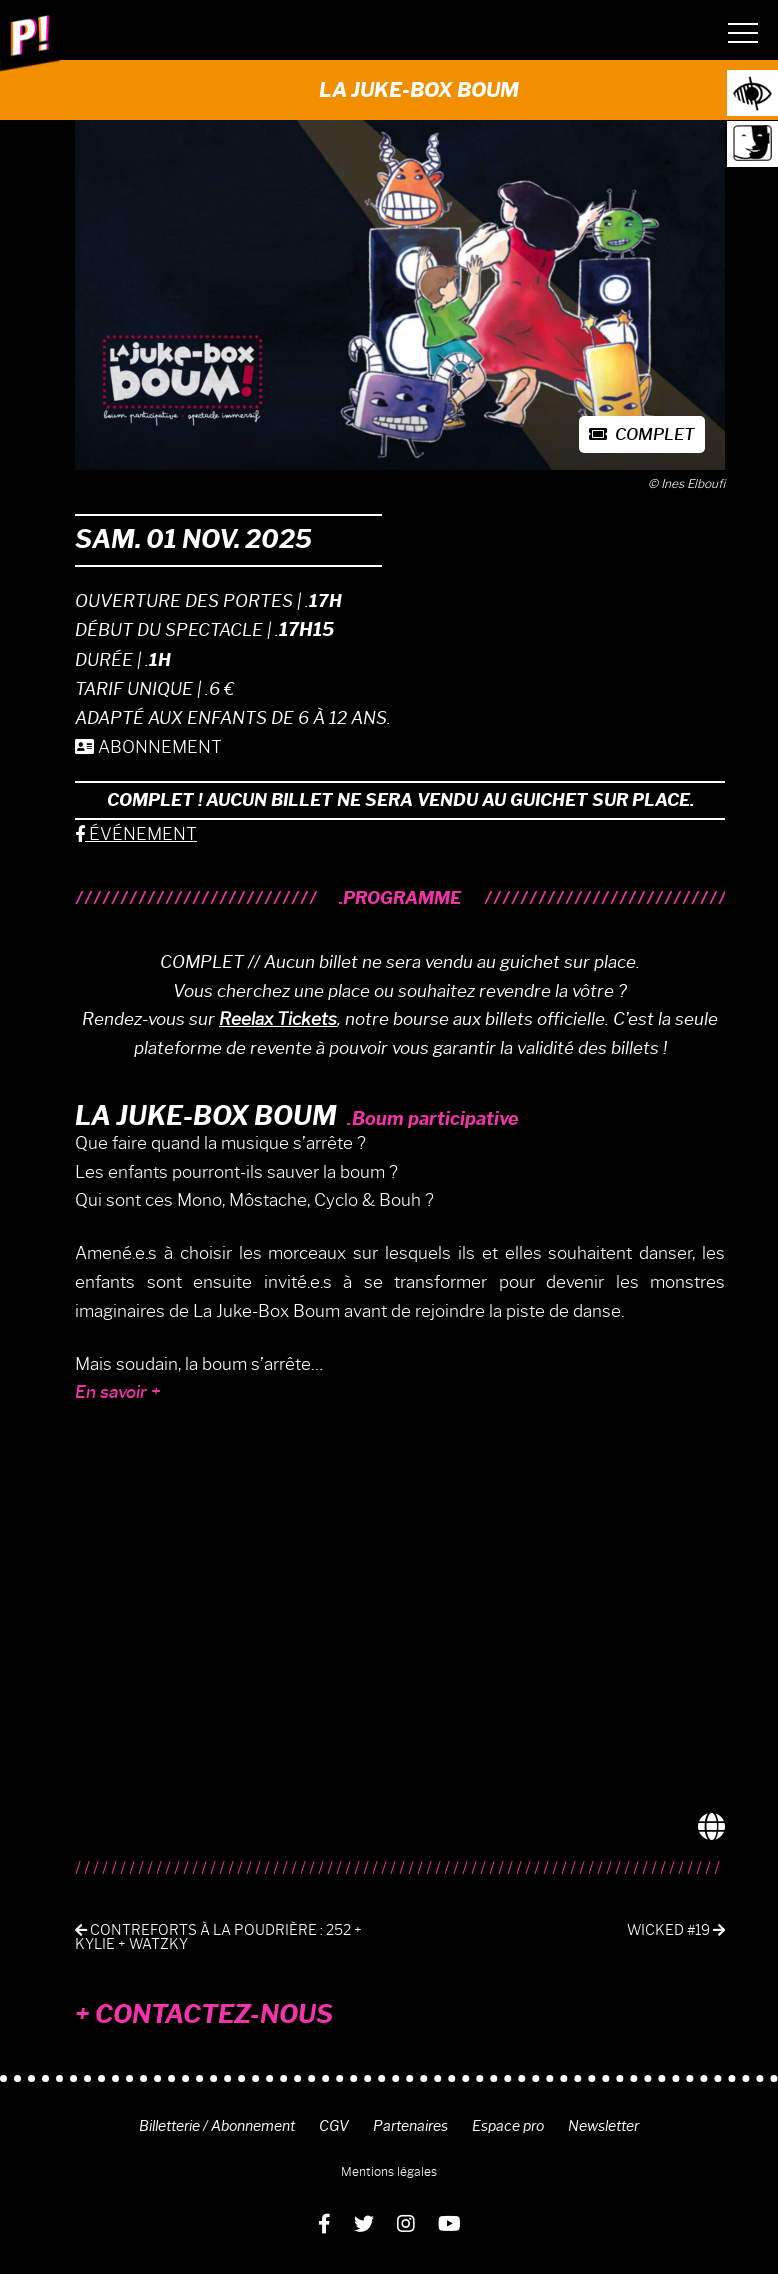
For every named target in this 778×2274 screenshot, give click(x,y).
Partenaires (410, 2126)
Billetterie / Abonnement (217, 2126)
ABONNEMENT (148, 747)
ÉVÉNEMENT (136, 834)
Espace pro (508, 2126)
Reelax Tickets (278, 1019)
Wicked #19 (676, 1930)
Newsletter (603, 2126)
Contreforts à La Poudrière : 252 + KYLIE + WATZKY (218, 1937)
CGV (334, 2126)
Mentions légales (389, 2171)
